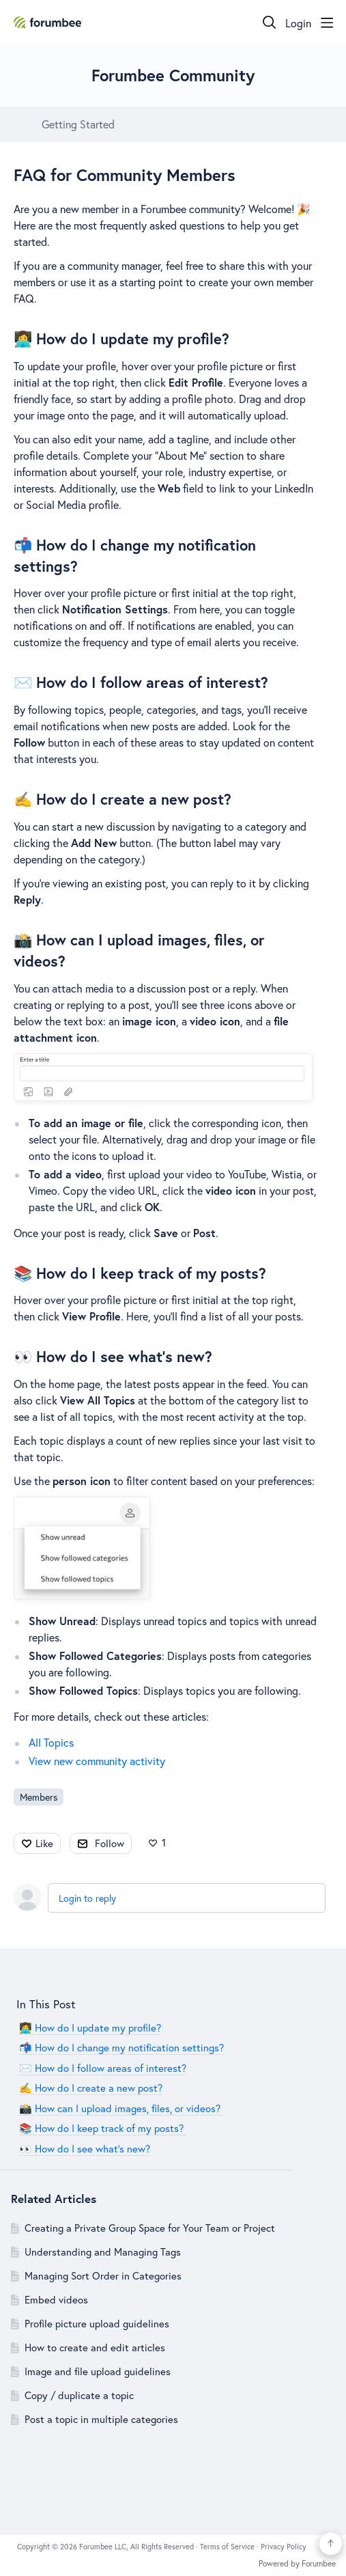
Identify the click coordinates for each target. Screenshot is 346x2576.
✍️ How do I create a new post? (122, 799)
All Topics (51, 1742)
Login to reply (87, 1898)
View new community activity (97, 1761)
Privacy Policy (283, 2546)
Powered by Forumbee (297, 2563)
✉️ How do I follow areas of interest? (141, 682)
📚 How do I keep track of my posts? (142, 1273)
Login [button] (298, 23)
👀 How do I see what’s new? (113, 1356)
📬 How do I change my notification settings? (121, 2047)
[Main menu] (327, 22)
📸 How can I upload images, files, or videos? (121, 2108)
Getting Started (78, 124)
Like (44, 1843)
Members (38, 1796)
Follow (109, 1843)
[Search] (269, 22)
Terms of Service (228, 2546)
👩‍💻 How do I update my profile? (121, 338)
